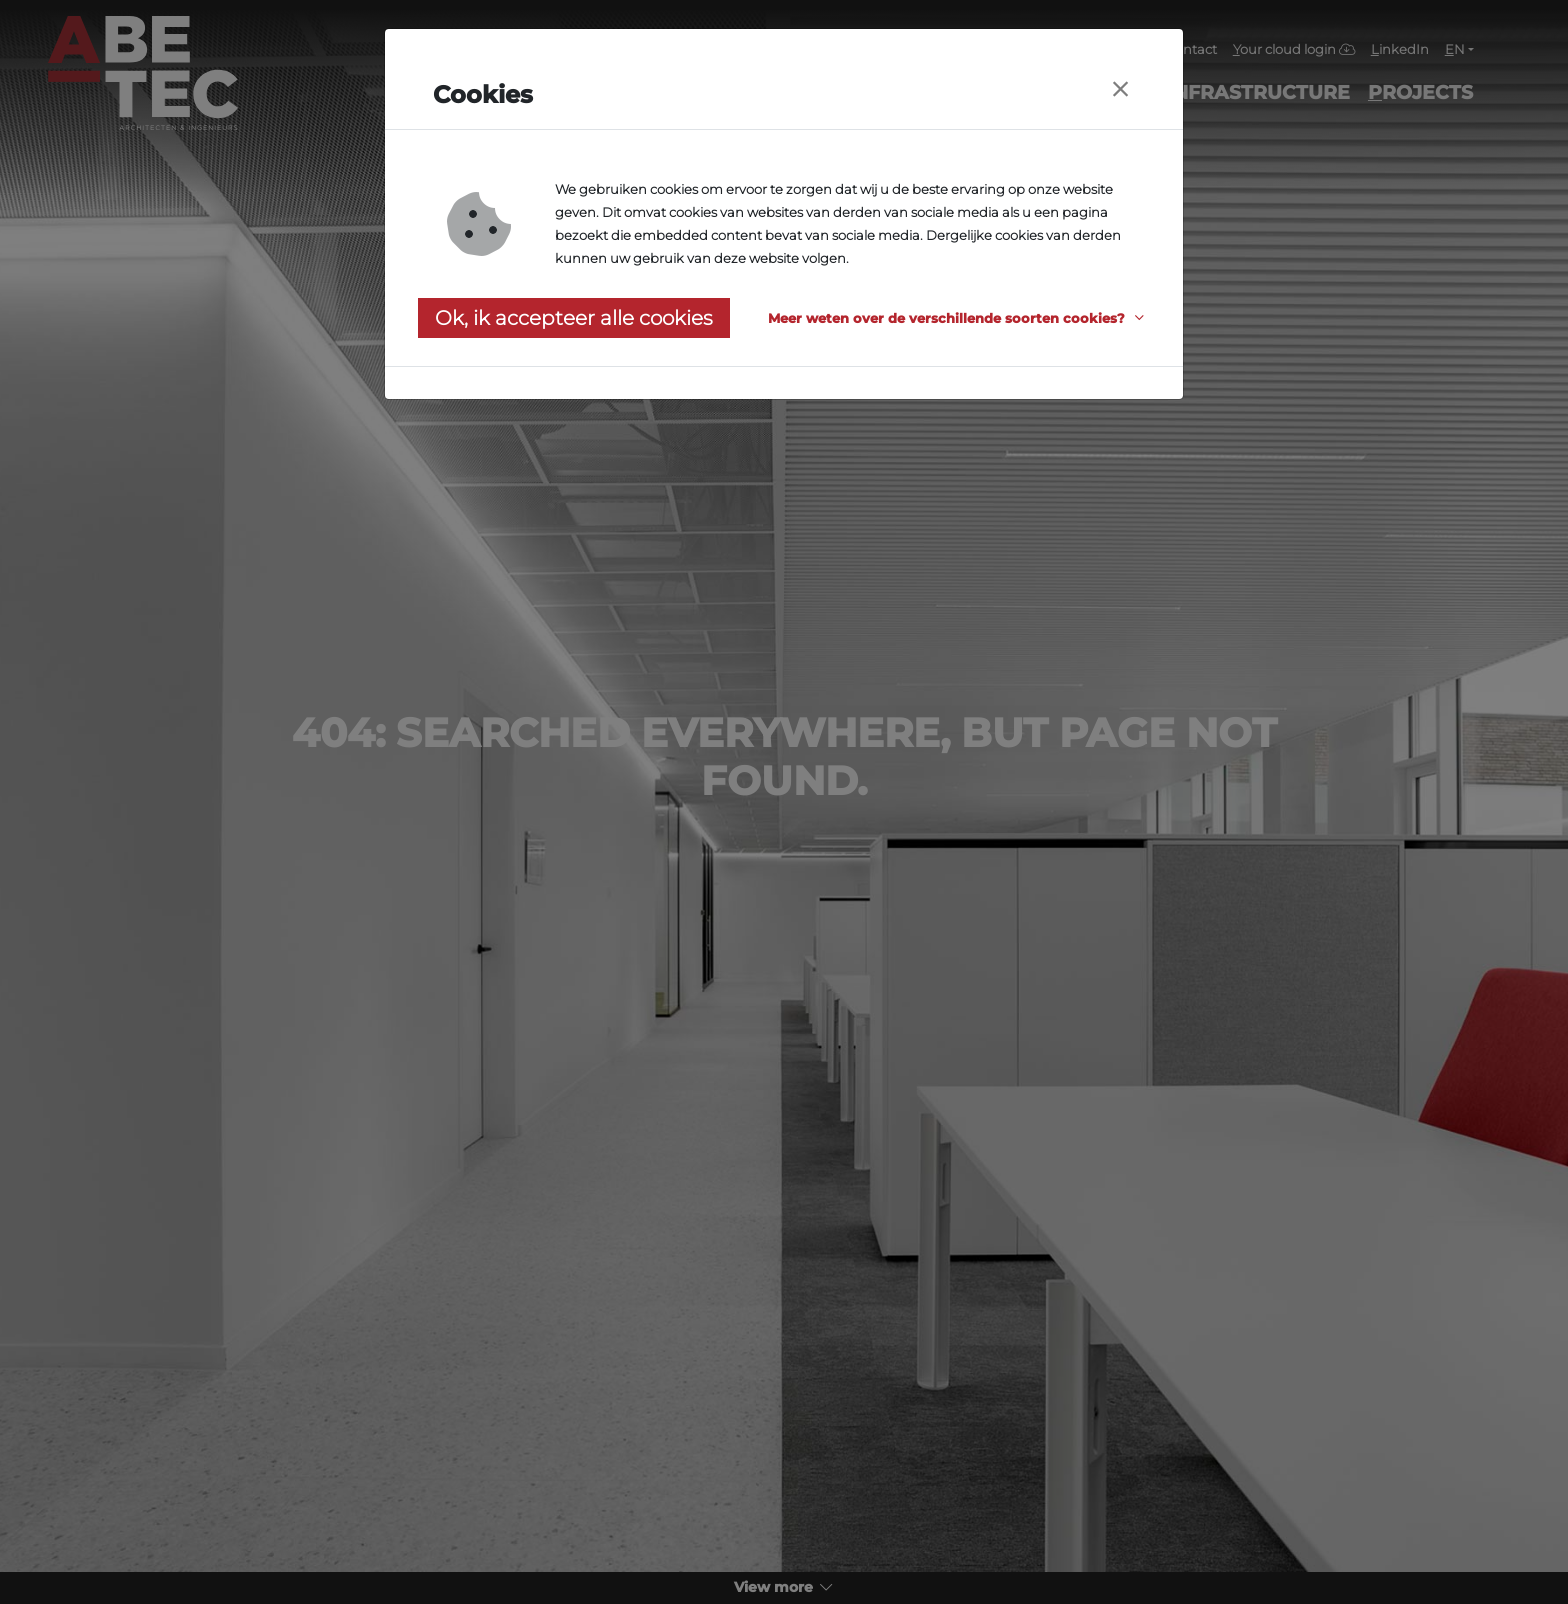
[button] (959, 318)
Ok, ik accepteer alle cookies (574, 318)
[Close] (1120, 89)
